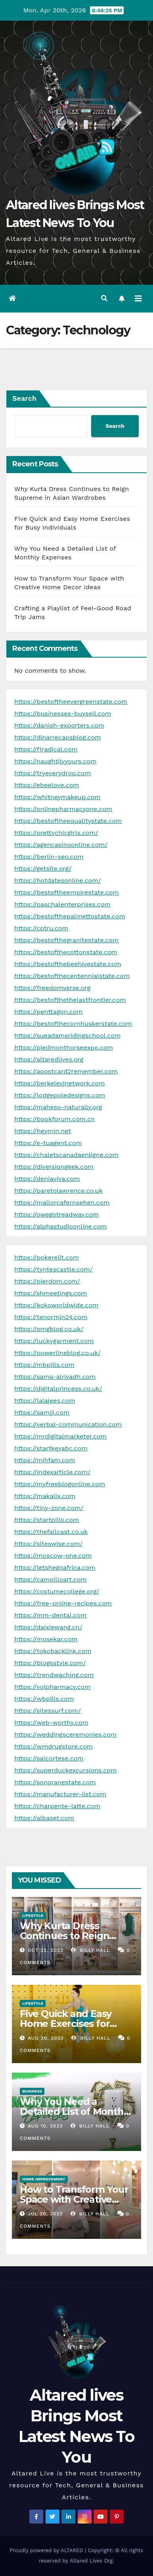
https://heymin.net (42, 1131)
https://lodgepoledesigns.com (59, 1095)
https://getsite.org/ (42, 868)
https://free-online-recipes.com (63, 1603)
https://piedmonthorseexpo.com (63, 1047)
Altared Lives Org (91, 2561)
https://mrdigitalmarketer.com (60, 1436)
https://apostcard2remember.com (66, 1071)
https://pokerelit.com (46, 1257)
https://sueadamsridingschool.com (67, 1035)
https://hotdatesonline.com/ (57, 880)
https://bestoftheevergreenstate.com (70, 701)
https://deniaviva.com (47, 1178)
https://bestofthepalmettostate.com (69, 916)
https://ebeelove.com (46, 785)
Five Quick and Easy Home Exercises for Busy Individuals (65, 2023)
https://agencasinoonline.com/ (61, 844)
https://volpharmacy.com (52, 1687)
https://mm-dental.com (50, 1615)
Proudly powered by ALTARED (47, 2550)
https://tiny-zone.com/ (49, 1508)
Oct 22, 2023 (45, 1950)
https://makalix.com (44, 1496)
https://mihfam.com (44, 1460)
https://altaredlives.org (48, 1059)
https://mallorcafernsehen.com (61, 1202)
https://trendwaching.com (54, 1675)
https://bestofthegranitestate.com (66, 940)
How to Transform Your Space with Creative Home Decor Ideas (74, 2199)
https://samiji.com (41, 1412)
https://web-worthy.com (51, 1722)
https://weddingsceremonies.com (65, 1734)
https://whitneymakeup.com (57, 797)
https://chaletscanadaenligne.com (66, 1155)
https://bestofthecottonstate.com (65, 952)
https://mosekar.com (46, 1639)
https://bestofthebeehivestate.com (67, 964)
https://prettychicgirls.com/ (56, 833)
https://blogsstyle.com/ (50, 1663)
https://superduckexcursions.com (65, 1770)
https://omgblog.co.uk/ (49, 1329)
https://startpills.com (46, 1520)
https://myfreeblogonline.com (59, 1484)
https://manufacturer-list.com (60, 1794)
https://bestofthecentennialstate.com (72, 976)
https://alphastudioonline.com (60, 1226)
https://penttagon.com (48, 1011)
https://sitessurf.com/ (47, 1710)
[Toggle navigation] (138, 298)
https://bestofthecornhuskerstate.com (73, 1023)
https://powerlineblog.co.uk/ (57, 1353)
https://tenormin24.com (50, 1317)
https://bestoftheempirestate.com (66, 892)
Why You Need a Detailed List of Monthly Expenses (75, 2111)
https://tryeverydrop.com (52, 773)
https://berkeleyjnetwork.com (59, 1083)
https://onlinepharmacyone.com (63, 809)
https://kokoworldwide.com (56, 1305)
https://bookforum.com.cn (54, 1119)
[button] (104, 298)
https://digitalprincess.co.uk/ (58, 1388)
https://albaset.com (44, 1818)
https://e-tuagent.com (48, 1143)
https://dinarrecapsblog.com (57, 737)
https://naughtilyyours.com (55, 761)
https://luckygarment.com (54, 1341)
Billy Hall (90, 1950)
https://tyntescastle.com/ (53, 1269)
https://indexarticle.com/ (52, 1472)
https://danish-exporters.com (59, 725)
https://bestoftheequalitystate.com (68, 821)
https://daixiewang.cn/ (48, 1627)
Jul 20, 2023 (45, 2214)
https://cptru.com (41, 928)
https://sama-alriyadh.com (55, 1376)
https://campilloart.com (50, 1579)
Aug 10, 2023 (45, 2126)
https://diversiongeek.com (54, 1167)
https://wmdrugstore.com (53, 1746)
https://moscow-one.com (53, 1555)
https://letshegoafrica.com (55, 1567)
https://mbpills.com (44, 1365)
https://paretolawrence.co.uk (58, 1190)
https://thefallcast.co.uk (51, 1532)
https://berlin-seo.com (48, 856)
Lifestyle (32, 1915)
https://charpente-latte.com (57, 1806)
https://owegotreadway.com (56, 1214)
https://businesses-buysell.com (62, 713)
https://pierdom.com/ (47, 1281)
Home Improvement (43, 2179)
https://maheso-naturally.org (58, 1107)
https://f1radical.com (46, 749)
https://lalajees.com (44, 1400)
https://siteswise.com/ (48, 1543)
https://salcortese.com (49, 1758)
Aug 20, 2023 (46, 2038)
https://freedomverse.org (52, 988)
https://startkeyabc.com (51, 1448)
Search (24, 398)
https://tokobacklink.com (52, 1651)
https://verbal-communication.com (68, 1424)
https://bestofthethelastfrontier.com (70, 1000)
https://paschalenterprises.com (62, 904)
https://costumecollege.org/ (56, 1591)
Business (32, 2091)
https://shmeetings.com (50, 1293)
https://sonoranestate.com (55, 1782)
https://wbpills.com (44, 1698)
